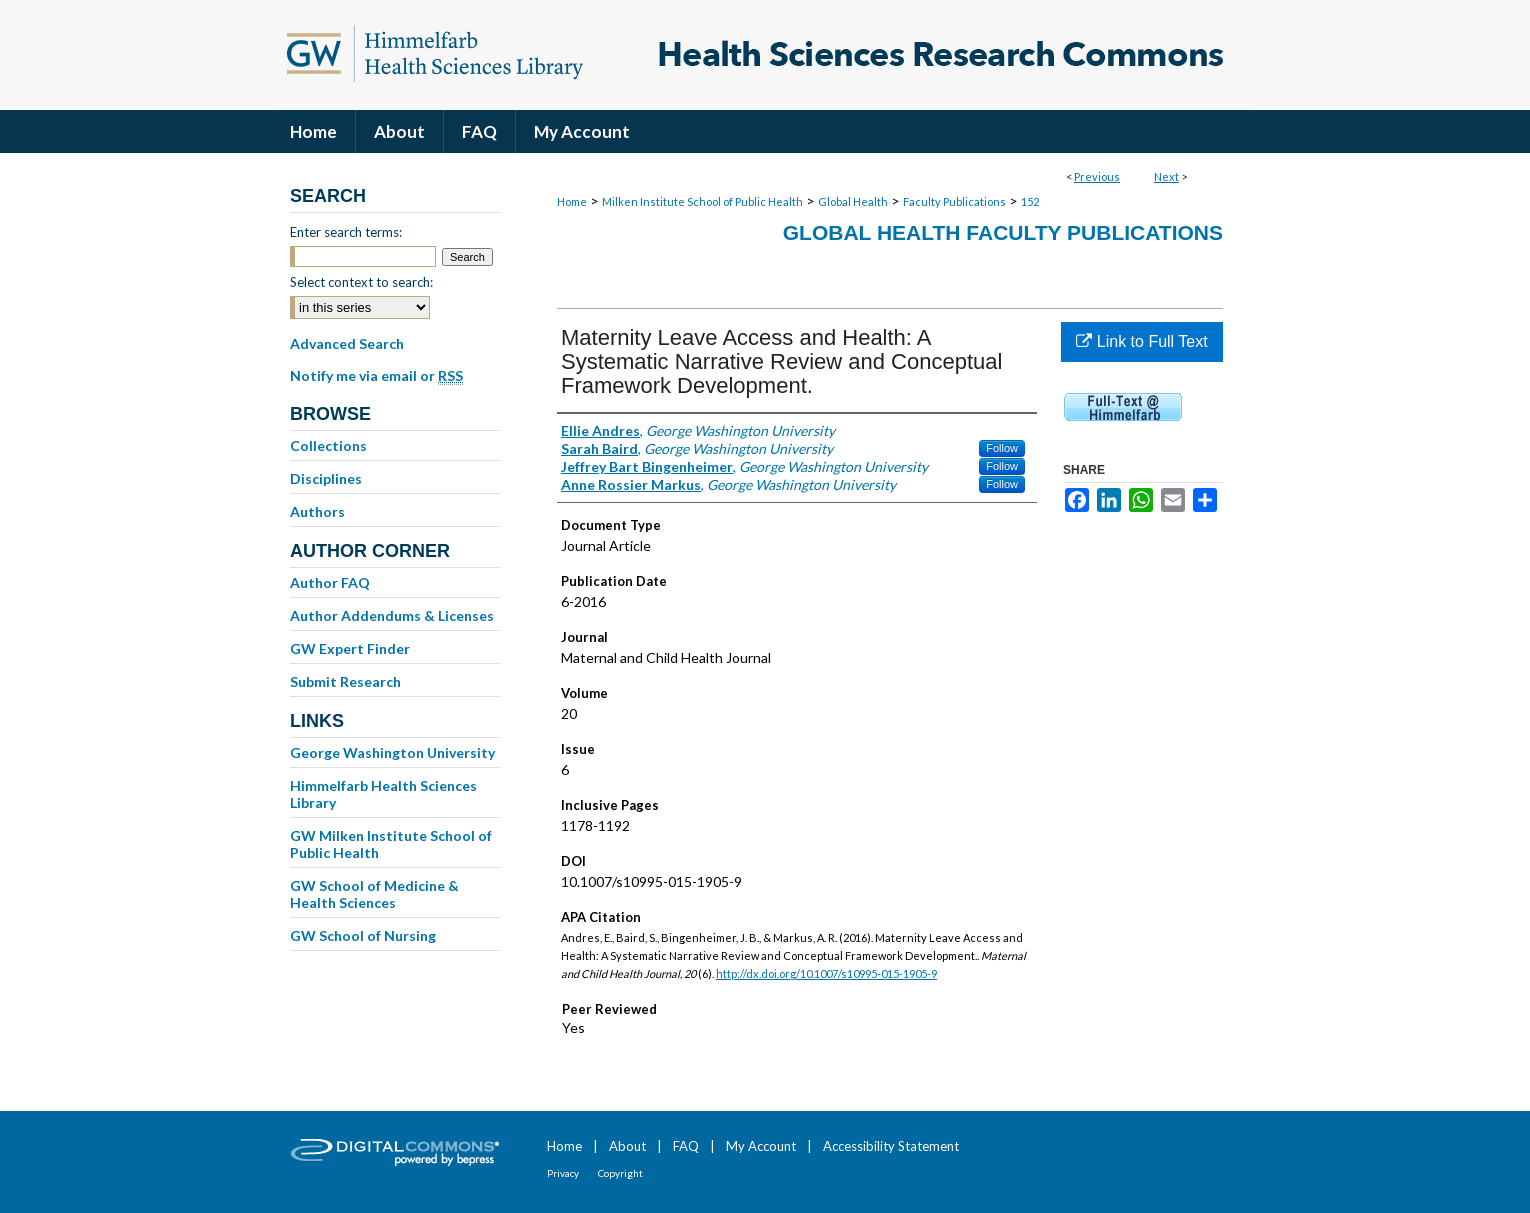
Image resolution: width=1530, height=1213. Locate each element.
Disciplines (326, 478)
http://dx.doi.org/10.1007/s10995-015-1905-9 (826, 973)
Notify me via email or (376, 376)
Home (572, 201)
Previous (1097, 176)
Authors (317, 511)
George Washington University (392, 752)
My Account (761, 1146)
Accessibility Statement (891, 1146)
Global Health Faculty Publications (1003, 232)
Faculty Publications (954, 201)
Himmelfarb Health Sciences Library (383, 794)
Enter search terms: (346, 232)
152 (1030, 201)
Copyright (620, 1173)
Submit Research (345, 681)
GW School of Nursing (363, 935)
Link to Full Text (1141, 341)
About (627, 1146)
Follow (1002, 448)
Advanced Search (347, 343)
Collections (328, 445)
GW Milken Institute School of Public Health (391, 844)
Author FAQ (330, 582)
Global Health (853, 201)
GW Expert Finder (350, 648)
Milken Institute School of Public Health (702, 201)
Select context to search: (361, 282)
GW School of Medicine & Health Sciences (374, 894)
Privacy (563, 1173)
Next (1166, 176)
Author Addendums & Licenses (392, 615)
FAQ (686, 1146)
